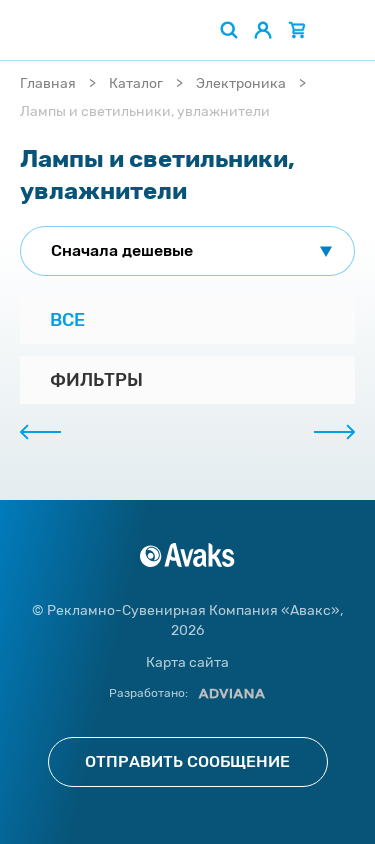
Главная (48, 83)
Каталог (136, 83)
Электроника (241, 83)
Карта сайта (187, 662)
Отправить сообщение (187, 761)
